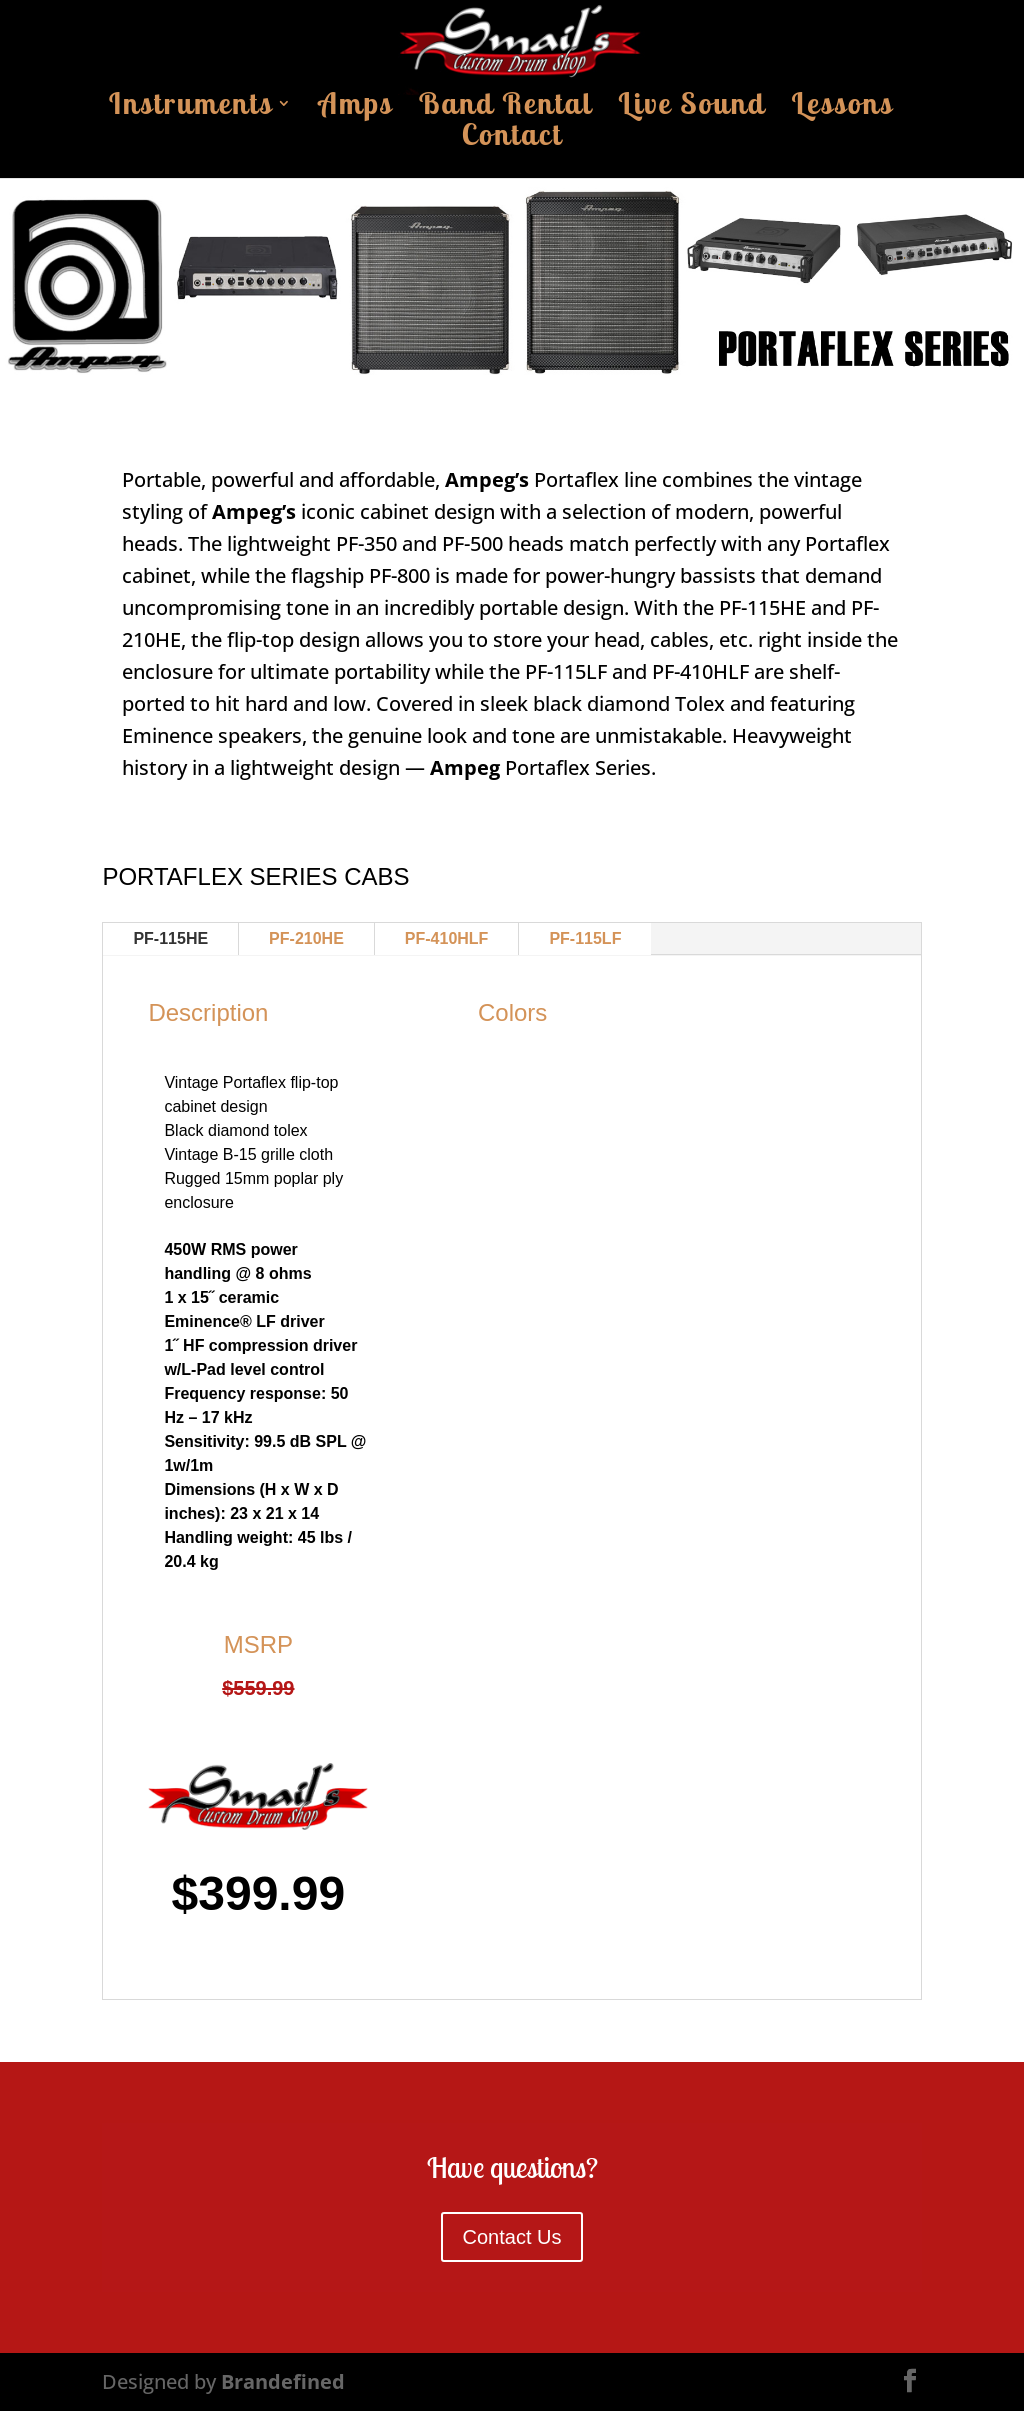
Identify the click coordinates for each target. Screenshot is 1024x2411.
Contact (512, 140)
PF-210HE (306, 938)
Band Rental (505, 109)
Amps (356, 109)
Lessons (842, 109)
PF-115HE (170, 938)
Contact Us (512, 2237)
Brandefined (283, 2381)
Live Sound (691, 109)
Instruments (191, 109)
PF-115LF (585, 938)
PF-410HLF (447, 938)
